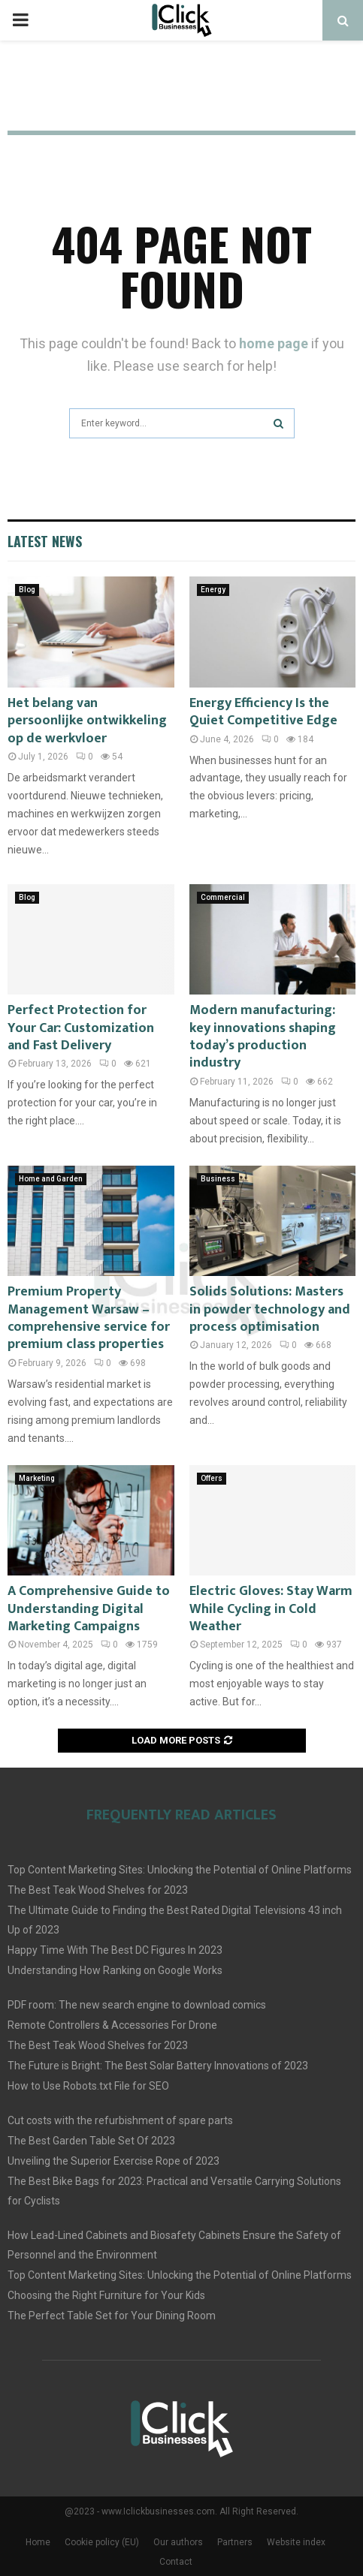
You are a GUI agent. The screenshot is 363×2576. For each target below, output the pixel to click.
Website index (296, 2542)
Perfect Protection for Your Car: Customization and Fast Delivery (81, 1028)
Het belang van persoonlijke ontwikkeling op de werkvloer (87, 721)
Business (218, 1179)
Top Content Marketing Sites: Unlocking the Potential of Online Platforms (180, 1870)
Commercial (223, 897)
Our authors (178, 2542)
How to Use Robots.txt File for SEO (88, 2086)
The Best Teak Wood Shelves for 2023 (98, 1890)
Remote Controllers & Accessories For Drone (112, 2025)
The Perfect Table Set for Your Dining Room (112, 2316)
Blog (27, 589)
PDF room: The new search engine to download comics (137, 2005)
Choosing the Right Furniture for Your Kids (106, 2295)
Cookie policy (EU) (102, 2542)
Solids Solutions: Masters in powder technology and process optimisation (269, 1309)
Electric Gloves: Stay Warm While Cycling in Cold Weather (270, 1609)
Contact (175, 2561)
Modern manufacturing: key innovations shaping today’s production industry (262, 1036)
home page (273, 343)
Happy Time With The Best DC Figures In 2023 (115, 1950)
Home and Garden (51, 1179)
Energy (213, 589)
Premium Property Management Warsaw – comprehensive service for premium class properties (89, 1318)
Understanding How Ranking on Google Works (115, 1970)
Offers (211, 1478)
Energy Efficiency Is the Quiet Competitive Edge (263, 712)
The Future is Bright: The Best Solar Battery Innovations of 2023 (158, 2066)
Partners (235, 2542)
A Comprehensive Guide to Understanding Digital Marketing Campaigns (89, 1609)
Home (38, 2542)
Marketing (37, 1478)
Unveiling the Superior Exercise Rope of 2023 (113, 2161)
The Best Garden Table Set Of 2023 (91, 2141)
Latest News (45, 541)
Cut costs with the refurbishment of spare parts (120, 2120)
